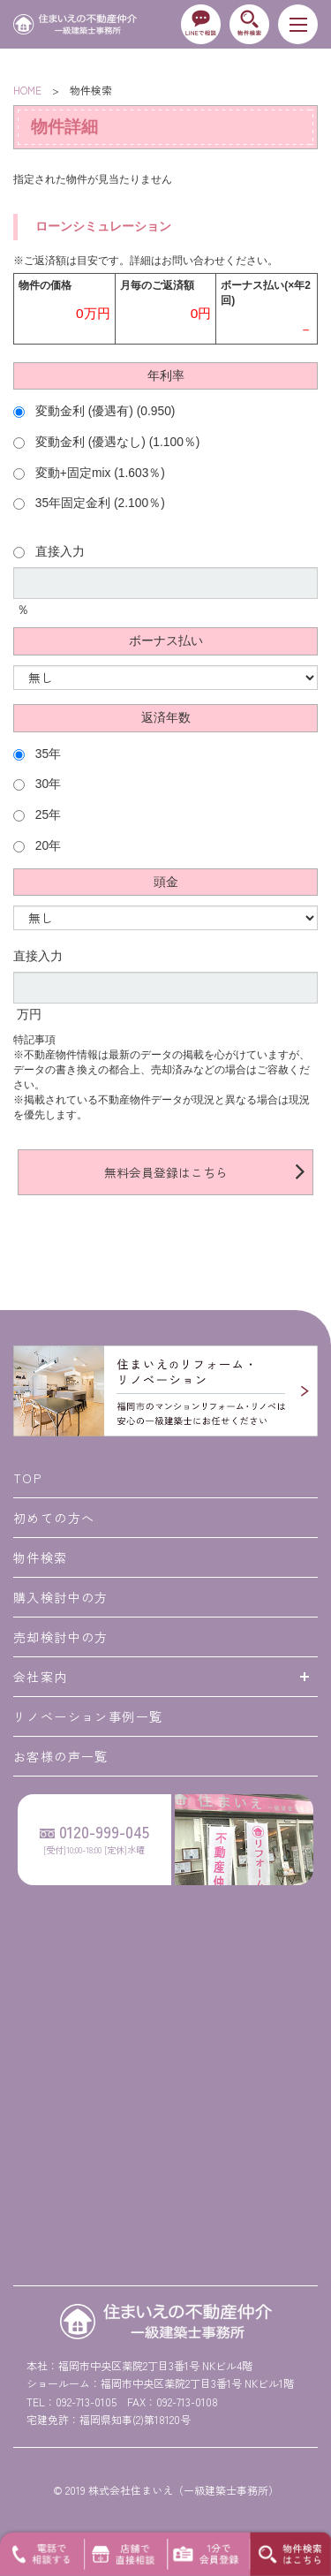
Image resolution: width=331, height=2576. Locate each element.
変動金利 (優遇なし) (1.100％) (106, 442)
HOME (27, 89)
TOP (27, 1478)
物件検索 (40, 1557)
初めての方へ (53, 1518)
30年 (37, 784)
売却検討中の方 (61, 1637)
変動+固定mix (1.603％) (89, 473)
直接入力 (49, 551)
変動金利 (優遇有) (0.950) (94, 411)
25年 (37, 815)
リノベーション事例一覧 (87, 1716)
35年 (37, 754)
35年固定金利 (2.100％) (89, 503)
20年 (37, 845)
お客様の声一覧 (61, 1756)
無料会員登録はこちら (166, 1172)
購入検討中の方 (61, 1597)
